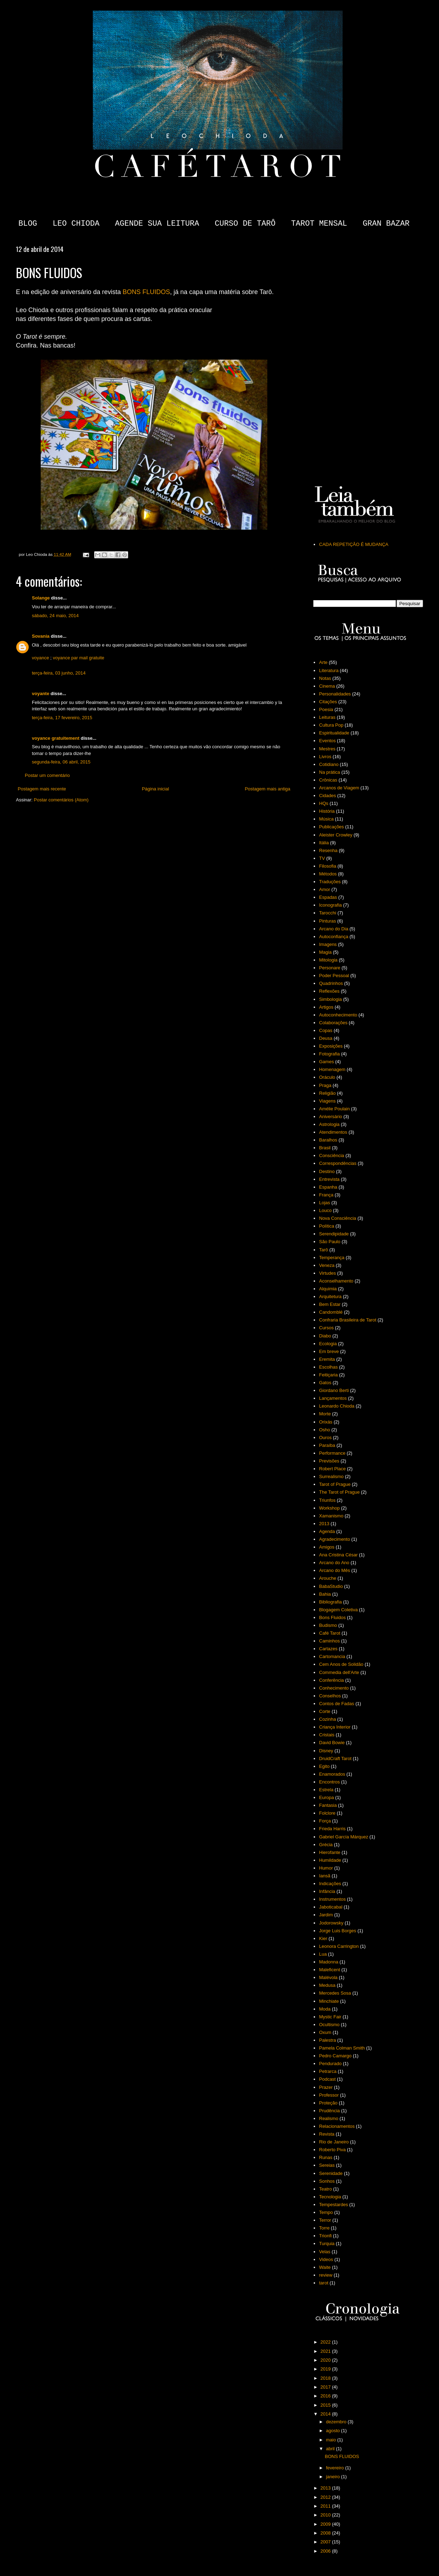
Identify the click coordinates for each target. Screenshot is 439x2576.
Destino (327, 1171)
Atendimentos (333, 1132)
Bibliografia (330, 1602)
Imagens (328, 944)
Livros (325, 756)
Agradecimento (334, 1539)
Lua (323, 1954)
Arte (323, 662)
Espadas (328, 897)
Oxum (325, 2032)
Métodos (328, 873)
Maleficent (329, 1969)
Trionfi (325, 2235)
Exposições (330, 1046)
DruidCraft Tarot (335, 1758)
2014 (326, 2414)
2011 (326, 2506)
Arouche (327, 1578)
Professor (329, 2095)
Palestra (327, 2040)
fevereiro (335, 2467)
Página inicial (155, 788)
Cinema (327, 686)
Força (325, 1821)
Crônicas (328, 780)
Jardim (326, 1914)
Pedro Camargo (335, 2055)
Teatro (325, 2189)
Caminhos (329, 1641)
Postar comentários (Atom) (61, 799)
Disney (326, 1750)
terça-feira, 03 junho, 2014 (59, 673)
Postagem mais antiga (267, 788)
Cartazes (328, 1648)
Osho (324, 1429)
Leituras (327, 717)
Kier (323, 1938)
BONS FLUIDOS (146, 291)
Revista (326, 2134)
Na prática (329, 772)
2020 (326, 2360)
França (326, 1194)
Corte (324, 1711)
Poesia (326, 709)
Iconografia (330, 905)
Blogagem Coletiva (338, 1609)
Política (326, 1226)
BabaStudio (331, 1586)
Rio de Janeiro (334, 2141)
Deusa (325, 1038)
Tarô (323, 1249)
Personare (329, 967)
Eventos (327, 740)
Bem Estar (330, 1304)
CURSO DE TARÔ (245, 223)
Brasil (325, 1147)
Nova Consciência (337, 1218)
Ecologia (328, 1343)
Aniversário (330, 1116)
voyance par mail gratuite (78, 657)
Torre (324, 2228)
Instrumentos (332, 1899)
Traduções (330, 881)
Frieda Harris (332, 1828)
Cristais (326, 1734)
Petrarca (327, 2071)
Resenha (328, 850)
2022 (326, 2342)
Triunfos (327, 1500)
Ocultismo (329, 2024)
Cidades (327, 795)
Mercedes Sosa (335, 1993)
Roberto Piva (332, 2149)
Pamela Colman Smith (342, 2048)
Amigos (326, 1547)
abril (331, 2448)
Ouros (325, 1437)
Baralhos (328, 1140)
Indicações (330, 1883)
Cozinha (327, 1719)
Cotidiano (328, 764)
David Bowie (331, 1742)
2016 (326, 2396)
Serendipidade (334, 1233)
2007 (326, 2541)
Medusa (327, 1985)
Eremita (327, 1359)
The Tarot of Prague (339, 1492)
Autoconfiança (333, 936)
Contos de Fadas (336, 1703)
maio (331, 2439)
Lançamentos (333, 1398)
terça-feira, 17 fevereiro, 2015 (62, 717)
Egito (324, 1766)
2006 (326, 2551)
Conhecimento (334, 1688)
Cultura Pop (331, 725)
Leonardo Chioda (336, 1406)
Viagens (327, 1101)
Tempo (326, 2212)
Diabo (325, 1335)
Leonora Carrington (339, 1946)
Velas (324, 2251)
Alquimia (328, 1288)
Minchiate (329, 2001)
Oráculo (327, 1077)
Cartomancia (332, 1656)
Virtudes (327, 1273)
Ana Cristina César (338, 1554)
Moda (325, 2009)
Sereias (327, 2165)
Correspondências (338, 1163)
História (327, 811)
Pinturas (327, 921)
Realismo (328, 2118)
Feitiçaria (328, 1374)
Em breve (329, 1351)
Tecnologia (330, 2196)
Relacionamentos (336, 2126)
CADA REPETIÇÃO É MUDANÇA (353, 544)
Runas (325, 2157)
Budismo (328, 1625)
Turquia (327, 2243)
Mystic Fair (330, 2016)
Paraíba (327, 1445)
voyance (40, 657)
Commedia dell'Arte (339, 1672)
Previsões (329, 1461)
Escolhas (328, 1367)
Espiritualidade (334, 732)
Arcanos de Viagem (339, 787)
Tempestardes (333, 2204)
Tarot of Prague (334, 1484)
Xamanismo (331, 1515)
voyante (40, 693)
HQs (323, 803)
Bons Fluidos (332, 1617)
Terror (325, 2220)
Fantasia (328, 1805)
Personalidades (335, 694)
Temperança (331, 1257)
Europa (326, 1797)
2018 (326, 2378)
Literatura (328, 670)
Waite (325, 2267)
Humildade (330, 1860)
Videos (326, 2259)
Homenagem (332, 1069)
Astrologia (329, 1124)
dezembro (337, 2421)
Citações (328, 701)
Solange (41, 598)
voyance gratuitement (55, 738)
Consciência (331, 1155)
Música (326, 819)
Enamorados (332, 1774)
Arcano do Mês (334, 1570)
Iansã (324, 1875)
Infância (327, 1891)
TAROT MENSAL (319, 223)
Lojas (324, 1202)
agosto (333, 2430)
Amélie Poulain (334, 1108)
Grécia (325, 1844)
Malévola (328, 1977)
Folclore (327, 1813)
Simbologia (330, 999)
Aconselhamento (336, 1281)
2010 (326, 2515)
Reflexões (329, 991)
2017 (326, 2387)
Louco (325, 1210)
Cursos (326, 1327)
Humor (326, 1868)
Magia (325, 952)
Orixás (325, 1422)
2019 (326, 2369)
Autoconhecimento (338, 1015)
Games (326, 1061)
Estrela (326, 1789)
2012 (326, 2497)
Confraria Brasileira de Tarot (347, 1320)
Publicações (331, 826)
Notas (325, 678)
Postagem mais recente (42, 788)
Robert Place (332, 1468)
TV (322, 858)
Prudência (329, 2110)
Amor (324, 889)
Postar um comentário (47, 775)
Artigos (326, 1007)
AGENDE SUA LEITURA (157, 223)
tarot (323, 2282)
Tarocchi (327, 912)
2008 (326, 2533)
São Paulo (329, 1241)
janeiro (333, 2476)
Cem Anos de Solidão (341, 1664)
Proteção (328, 2103)
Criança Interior (334, 1727)
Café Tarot (329, 1633)
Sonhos (327, 2181)
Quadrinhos (331, 983)
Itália (324, 842)
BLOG (27, 223)
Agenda (327, 1531)
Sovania (41, 636)
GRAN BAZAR (386, 223)
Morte (325, 1413)
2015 (326, 2405)
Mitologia (328, 960)
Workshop (329, 1508)
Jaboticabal (330, 1907)
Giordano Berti (334, 1390)
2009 (326, 2524)
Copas (325, 1030)
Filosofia (327, 866)
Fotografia (329, 1053)
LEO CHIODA (76, 223)
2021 (326, 2351)
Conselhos (330, 1695)
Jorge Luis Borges (337, 1930)
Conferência (331, 1680)
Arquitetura (330, 1296)
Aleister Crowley (335, 835)
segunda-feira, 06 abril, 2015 (61, 762)
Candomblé (331, 1312)
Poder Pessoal (334, 975)
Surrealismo (331, 1476)
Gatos (325, 1382)
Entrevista (329, 1179)
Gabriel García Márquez (343, 1836)
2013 (324, 1523)
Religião (327, 1093)
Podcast (327, 2079)
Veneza (326, 1265)
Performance (332, 1453)
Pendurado (330, 2063)
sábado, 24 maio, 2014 (55, 615)
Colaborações (333, 1022)
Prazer (325, 2087)
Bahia (325, 1594)
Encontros (329, 1782)
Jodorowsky (331, 1923)
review (325, 2275)
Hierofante (329, 1852)
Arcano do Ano (334, 1562)
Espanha (328, 1187)
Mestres (327, 748)
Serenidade (331, 2173)
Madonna (328, 1962)
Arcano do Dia (333, 928)
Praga (325, 1085)
